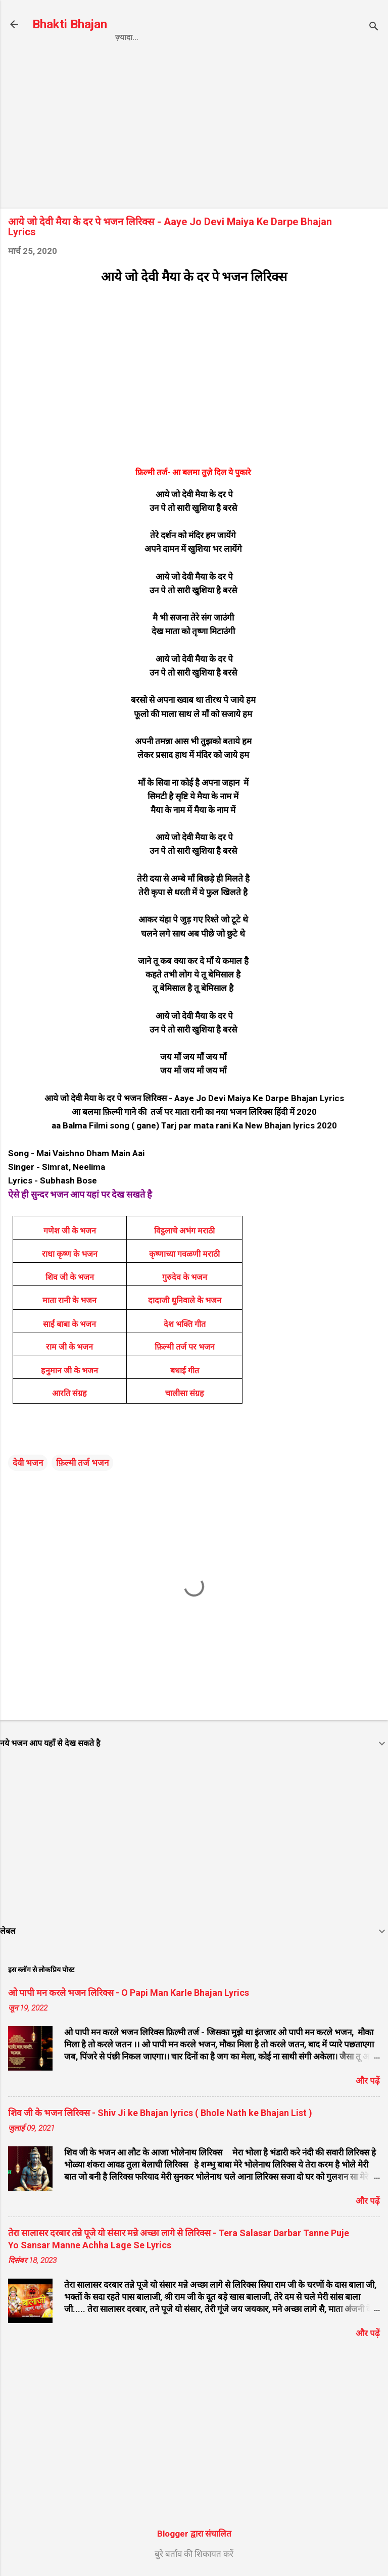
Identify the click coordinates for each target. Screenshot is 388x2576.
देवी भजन (28, 1463)
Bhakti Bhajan (69, 24)
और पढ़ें (368, 2081)
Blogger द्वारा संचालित (194, 2534)
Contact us (261, 37)
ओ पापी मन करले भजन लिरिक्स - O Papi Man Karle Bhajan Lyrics (128, 1992)
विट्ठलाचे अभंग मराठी (184, 1230)
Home (126, 37)
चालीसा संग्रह (184, 1393)
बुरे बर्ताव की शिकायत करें (194, 2554)
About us (323, 37)
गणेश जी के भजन (69, 1230)
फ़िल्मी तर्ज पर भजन (185, 1347)
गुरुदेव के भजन (184, 1277)
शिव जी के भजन (69, 1277)
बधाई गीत (184, 1370)
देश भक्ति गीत (185, 1324)
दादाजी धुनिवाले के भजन (184, 1300)
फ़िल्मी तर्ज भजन (82, 1463)
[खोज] (374, 27)
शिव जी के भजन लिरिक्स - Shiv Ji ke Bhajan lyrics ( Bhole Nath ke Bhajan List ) (160, 2112)
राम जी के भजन (69, 1347)
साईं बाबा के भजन (69, 1324)
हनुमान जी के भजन (69, 1370)
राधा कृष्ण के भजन (70, 1254)
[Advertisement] (194, 129)
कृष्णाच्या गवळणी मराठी (184, 1254)
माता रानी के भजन (69, 1300)
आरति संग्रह (69, 1393)
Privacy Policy (187, 37)
